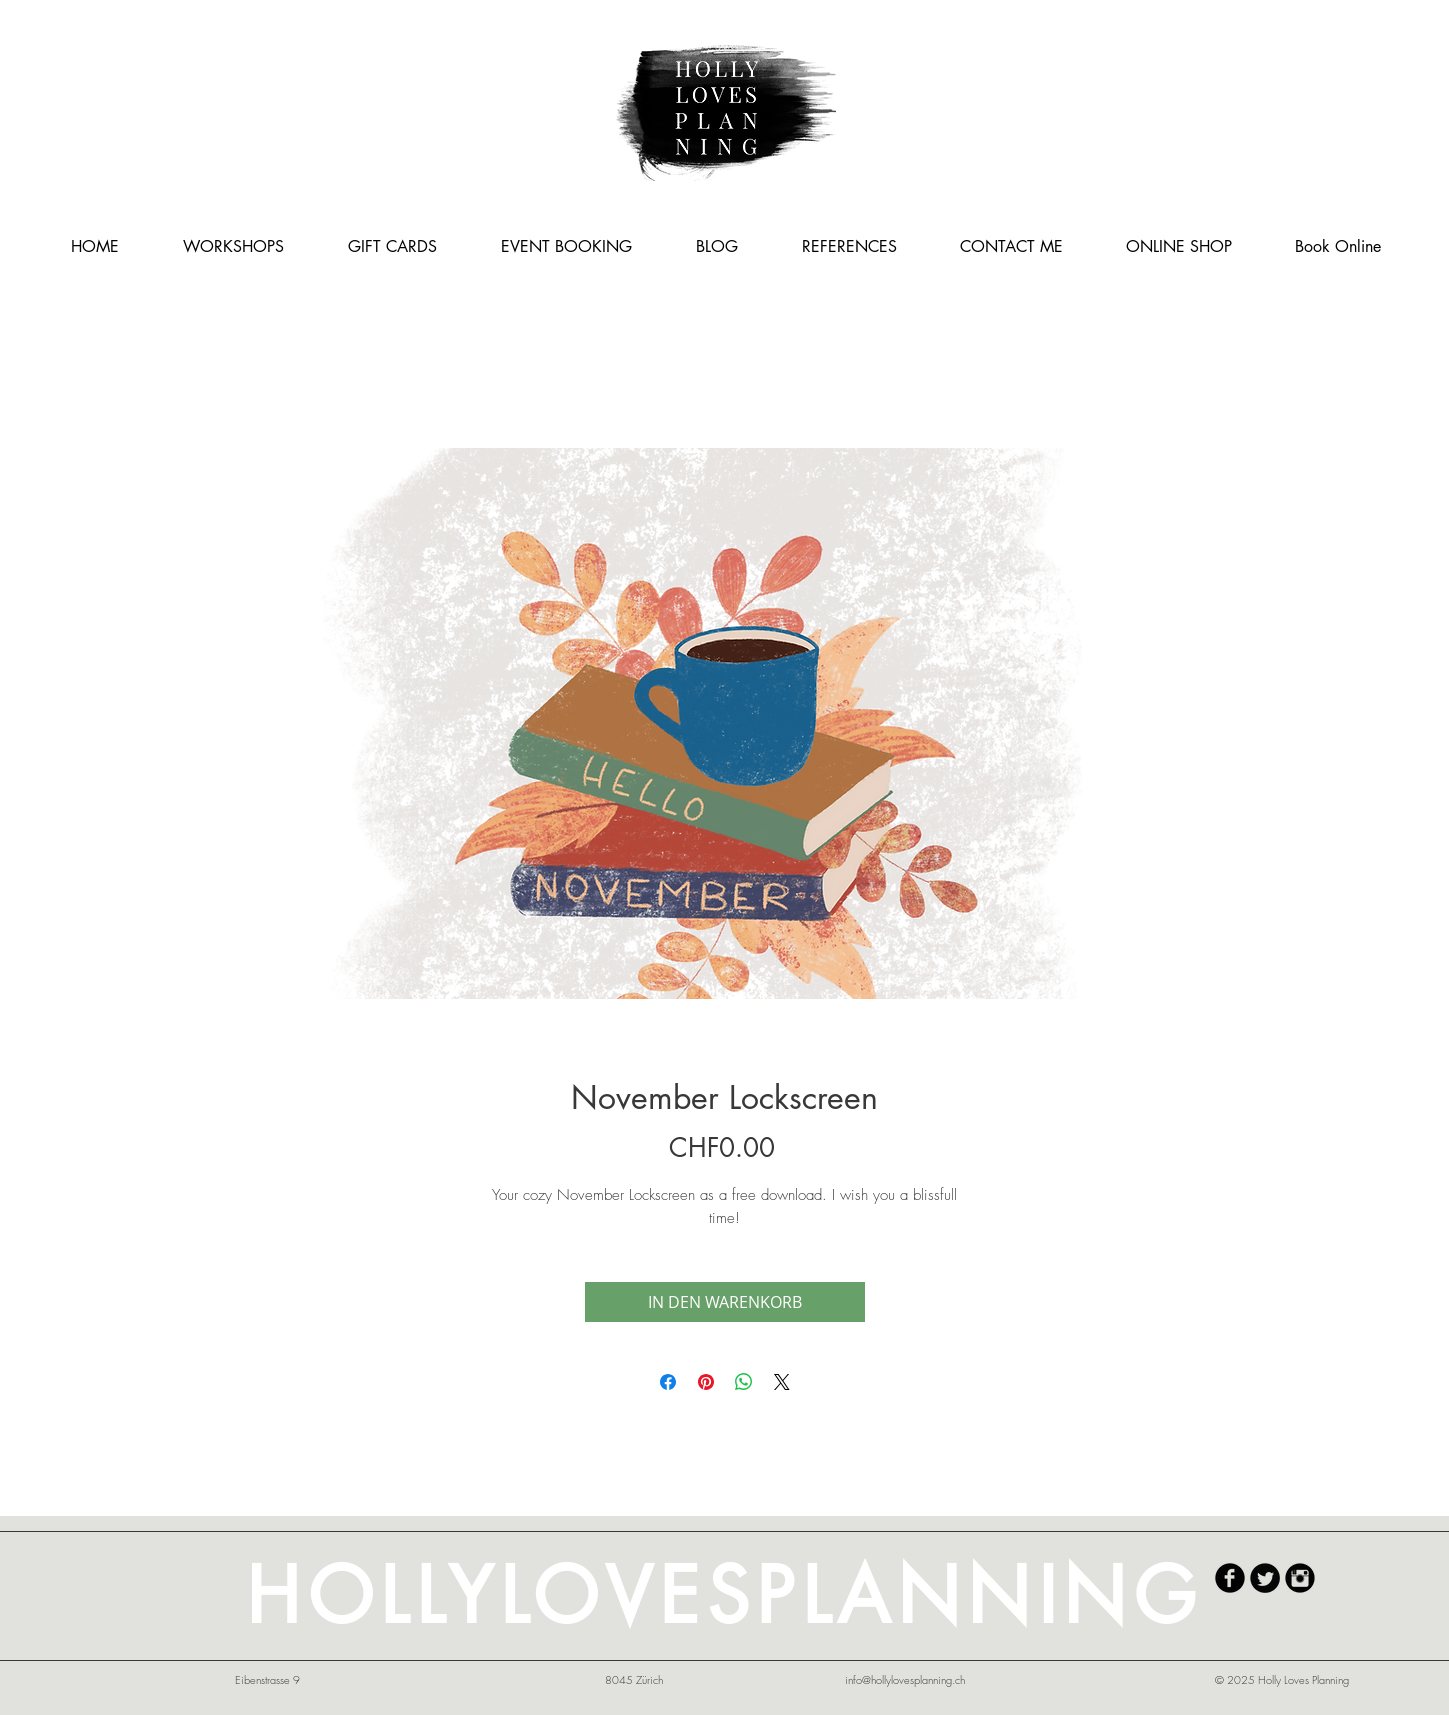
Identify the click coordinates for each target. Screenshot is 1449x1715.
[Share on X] (782, 1382)
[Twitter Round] (1265, 1578)
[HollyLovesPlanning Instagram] (1300, 1578)
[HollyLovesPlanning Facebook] (1230, 1578)
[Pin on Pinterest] (706, 1382)
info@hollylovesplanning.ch (905, 1679)
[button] (233, 246)
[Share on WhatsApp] (744, 1382)
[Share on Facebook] (668, 1382)
